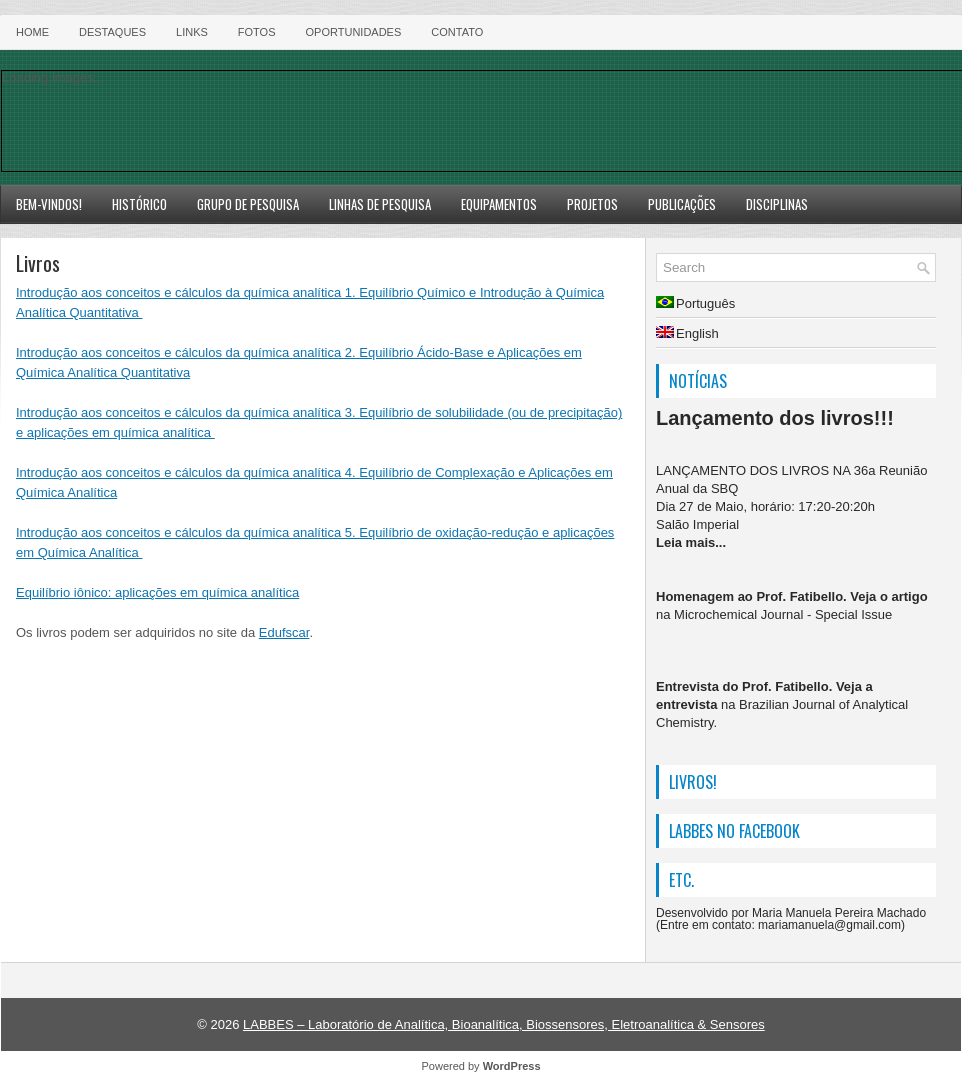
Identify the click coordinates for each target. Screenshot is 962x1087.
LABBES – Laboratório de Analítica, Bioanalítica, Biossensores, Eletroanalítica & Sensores (504, 1024)
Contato (457, 32)
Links (192, 32)
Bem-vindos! (49, 204)
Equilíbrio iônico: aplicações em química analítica (157, 592)
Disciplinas (777, 204)
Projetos (592, 204)
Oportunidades (354, 32)
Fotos (257, 32)
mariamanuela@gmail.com (829, 925)
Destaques (112, 32)
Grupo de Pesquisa (248, 204)
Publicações (682, 204)
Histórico (139, 204)
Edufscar (284, 632)
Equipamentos (499, 204)
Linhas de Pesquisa (380, 204)
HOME (32, 32)
